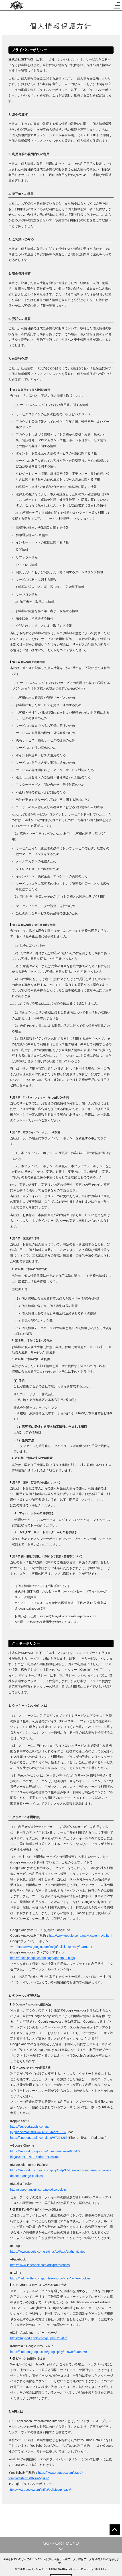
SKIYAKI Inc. (100, 2569)
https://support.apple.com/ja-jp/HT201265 (38, 2137)
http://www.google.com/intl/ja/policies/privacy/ (39, 2489)
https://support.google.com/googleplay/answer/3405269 (48, 2352)
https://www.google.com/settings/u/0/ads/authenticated (47, 2251)
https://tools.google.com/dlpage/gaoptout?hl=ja (42, 1958)
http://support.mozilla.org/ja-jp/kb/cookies (38, 2189)
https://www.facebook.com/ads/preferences (40, 2265)
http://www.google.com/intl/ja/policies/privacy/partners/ (54, 1947)
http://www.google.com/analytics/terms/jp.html (80, 1935)
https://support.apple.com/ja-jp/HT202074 (38, 2338)
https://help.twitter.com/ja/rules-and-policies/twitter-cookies (50, 2278)
